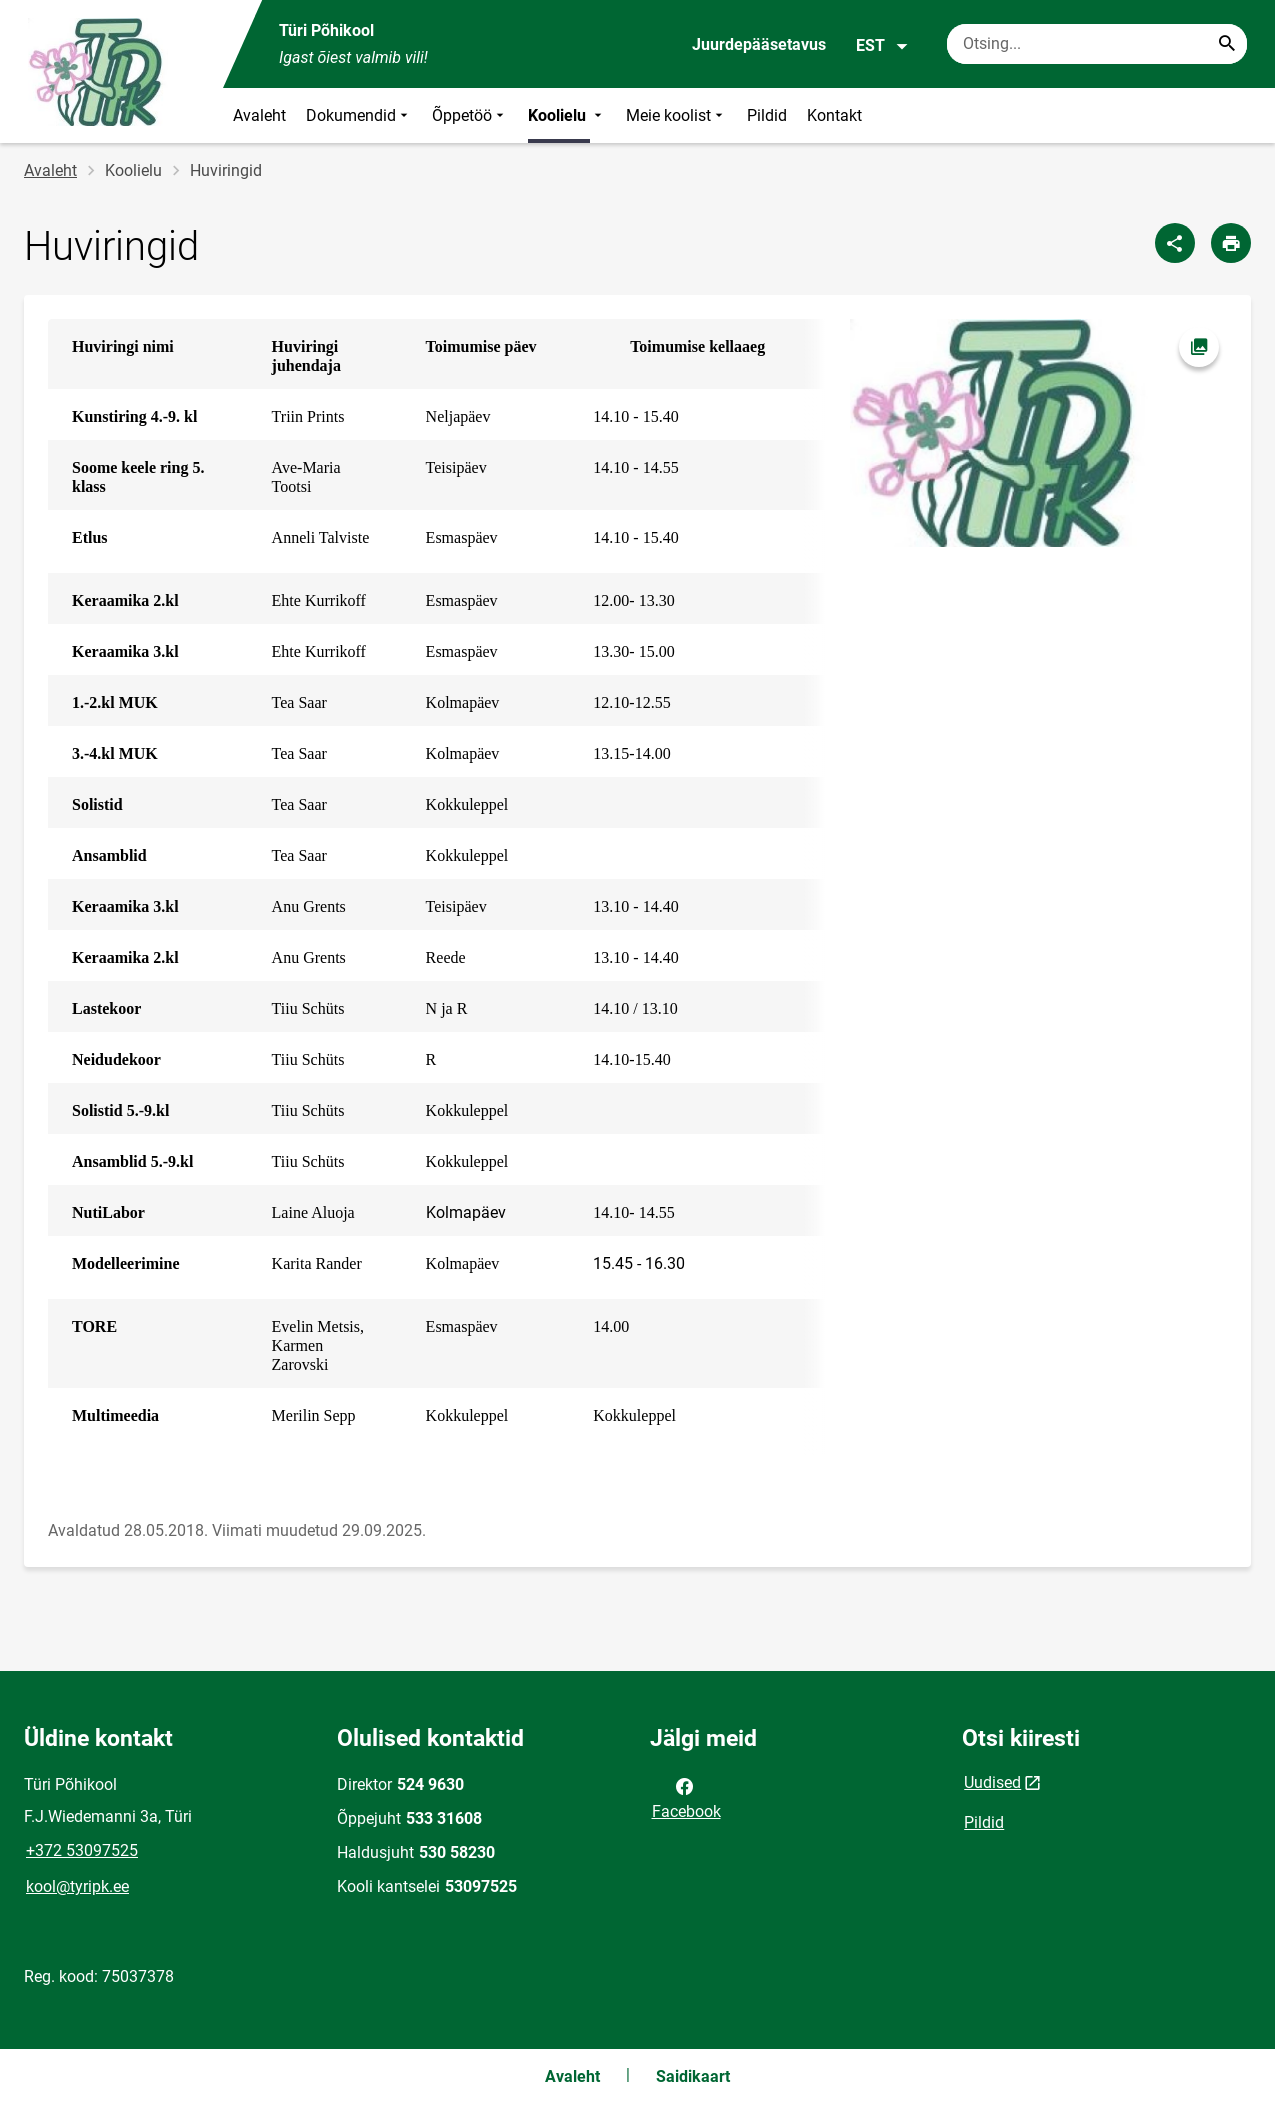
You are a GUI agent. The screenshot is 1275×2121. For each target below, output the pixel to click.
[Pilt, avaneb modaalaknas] (1038, 433)
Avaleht (259, 115)
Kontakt (834, 115)
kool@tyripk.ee (77, 1886)
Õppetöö (470, 115)
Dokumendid (359, 115)
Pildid (767, 115)
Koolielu (567, 115)
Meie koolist (676, 115)
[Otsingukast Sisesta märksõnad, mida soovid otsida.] (1097, 44)
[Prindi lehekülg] (1231, 243)
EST (882, 46)
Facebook (686, 1797)
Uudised (992, 1782)
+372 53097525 (82, 1850)
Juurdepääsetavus (759, 44)
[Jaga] (1175, 243)
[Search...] (1227, 44)
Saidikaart (693, 2076)
